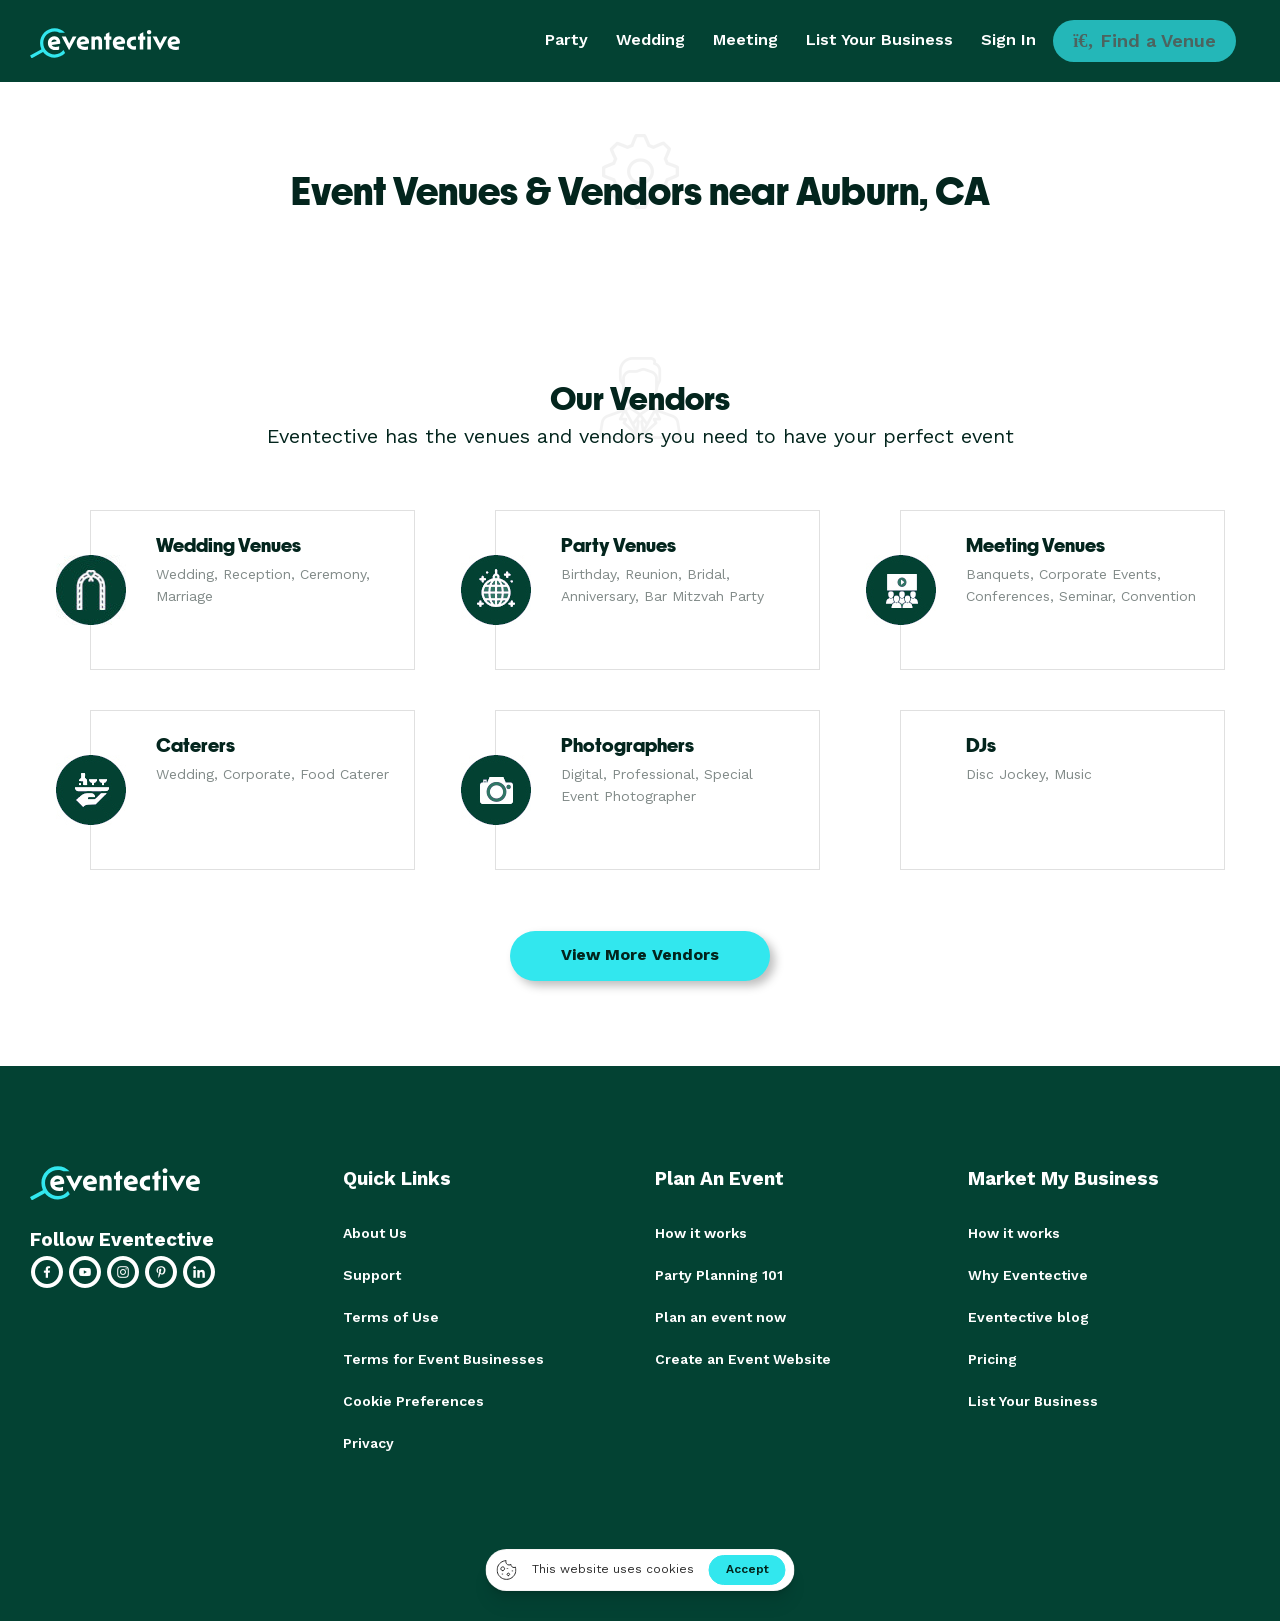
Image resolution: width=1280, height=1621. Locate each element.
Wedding (650, 39)
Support (372, 1275)
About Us (375, 1233)
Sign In (1008, 39)
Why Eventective (1028, 1275)
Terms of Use (391, 1317)
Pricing (992, 1359)
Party (566, 39)
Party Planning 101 (719, 1275)
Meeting (745, 39)
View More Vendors (640, 954)
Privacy (368, 1443)
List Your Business (879, 39)
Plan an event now (720, 1317)
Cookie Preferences (413, 1401)
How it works (701, 1233)
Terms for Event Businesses (443, 1359)
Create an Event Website (743, 1359)
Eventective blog (1028, 1317)
